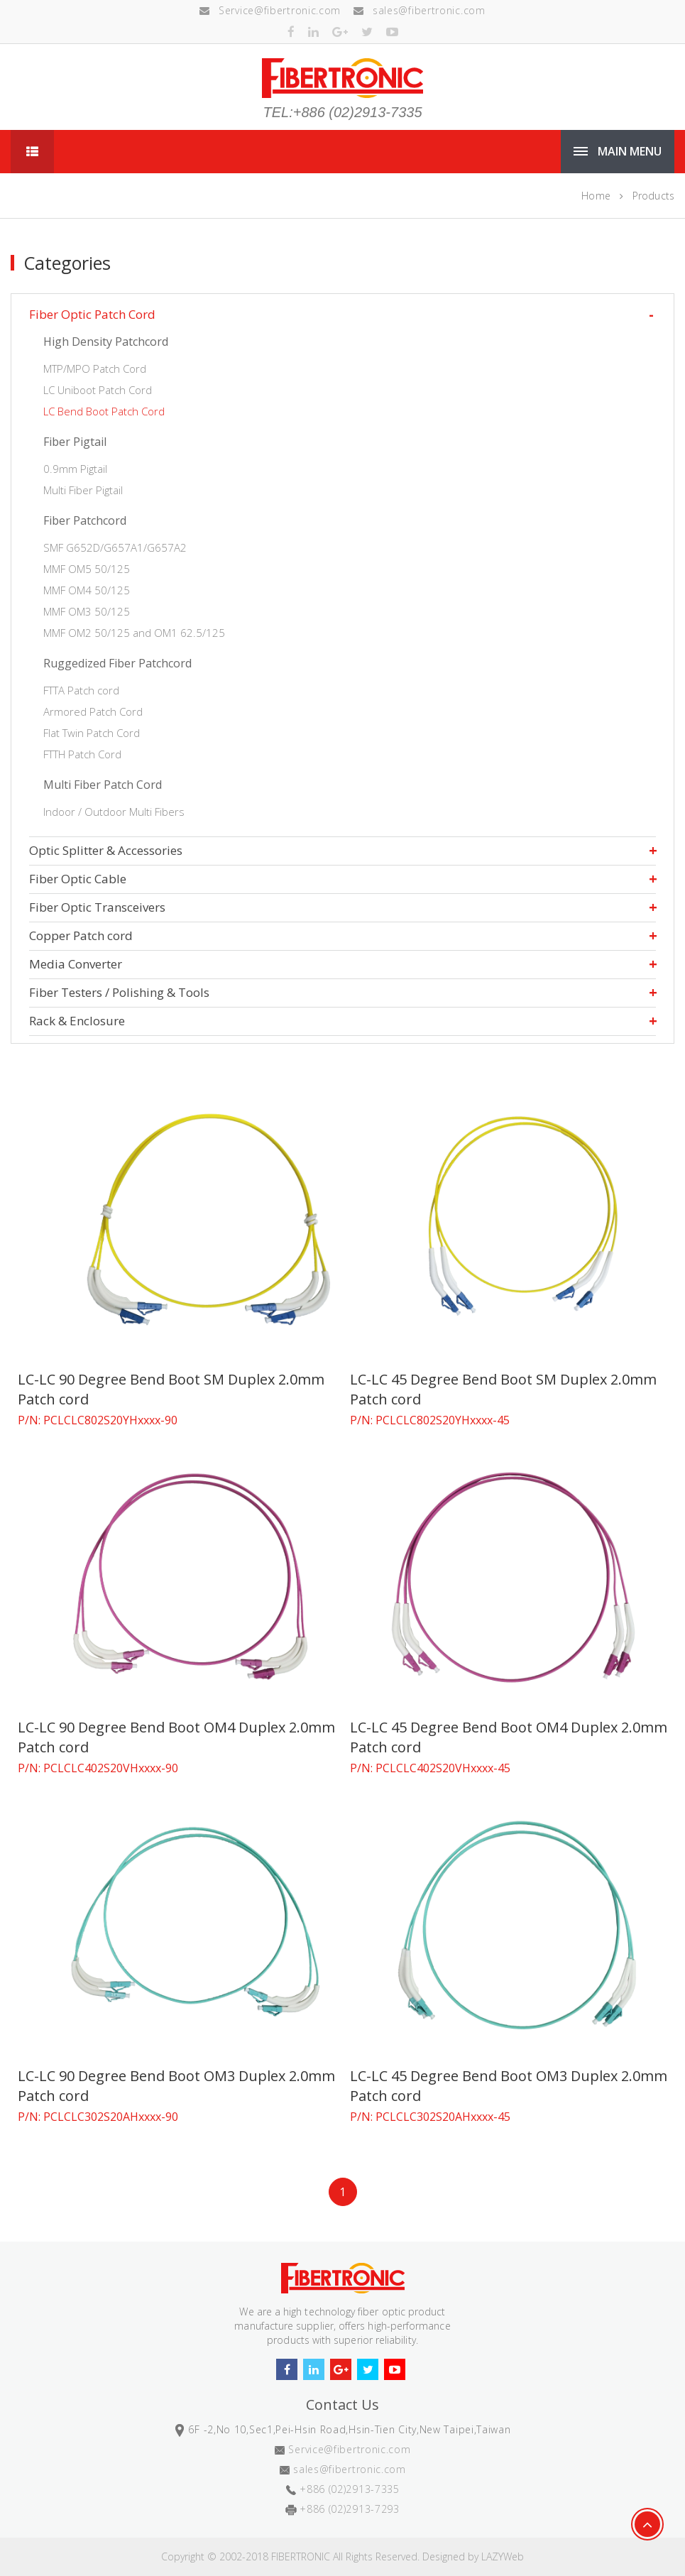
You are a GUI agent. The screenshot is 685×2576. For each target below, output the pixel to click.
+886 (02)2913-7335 (350, 2489)
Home (595, 195)
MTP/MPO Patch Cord (94, 368)
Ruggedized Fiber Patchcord (117, 663)
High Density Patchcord (105, 341)
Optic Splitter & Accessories (105, 850)
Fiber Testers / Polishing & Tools (119, 992)
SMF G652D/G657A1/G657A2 (115, 547)
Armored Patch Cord (93, 711)
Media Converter (75, 964)
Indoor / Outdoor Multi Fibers (114, 811)
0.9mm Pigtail (75, 469)
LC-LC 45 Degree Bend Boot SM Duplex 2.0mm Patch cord (503, 1389)
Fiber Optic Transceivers (97, 907)
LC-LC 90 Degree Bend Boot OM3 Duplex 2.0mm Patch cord (176, 2085)
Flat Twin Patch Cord (91, 733)
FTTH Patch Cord (82, 754)
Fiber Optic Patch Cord (92, 314)
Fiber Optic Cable (77, 879)
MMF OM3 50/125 (86, 611)
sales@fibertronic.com (419, 10)
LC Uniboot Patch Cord (97, 390)
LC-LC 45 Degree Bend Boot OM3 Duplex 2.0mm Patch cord (508, 2085)
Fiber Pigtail (74, 441)
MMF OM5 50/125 (86, 569)
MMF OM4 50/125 (86, 590)
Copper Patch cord (81, 935)
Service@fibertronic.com (270, 10)
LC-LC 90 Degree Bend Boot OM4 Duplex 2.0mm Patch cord (176, 1737)
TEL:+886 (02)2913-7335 (342, 112)
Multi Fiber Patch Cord (102, 784)
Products (653, 195)
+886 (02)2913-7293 (350, 2509)
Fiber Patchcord (84, 520)
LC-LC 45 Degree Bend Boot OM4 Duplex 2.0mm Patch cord (508, 1737)
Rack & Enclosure (77, 1021)
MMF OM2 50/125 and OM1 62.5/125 (134, 633)
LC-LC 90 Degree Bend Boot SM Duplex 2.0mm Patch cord (171, 1389)
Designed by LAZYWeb (473, 2556)
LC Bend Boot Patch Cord (104, 411)
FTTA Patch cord (81, 690)
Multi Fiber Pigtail (83, 490)
